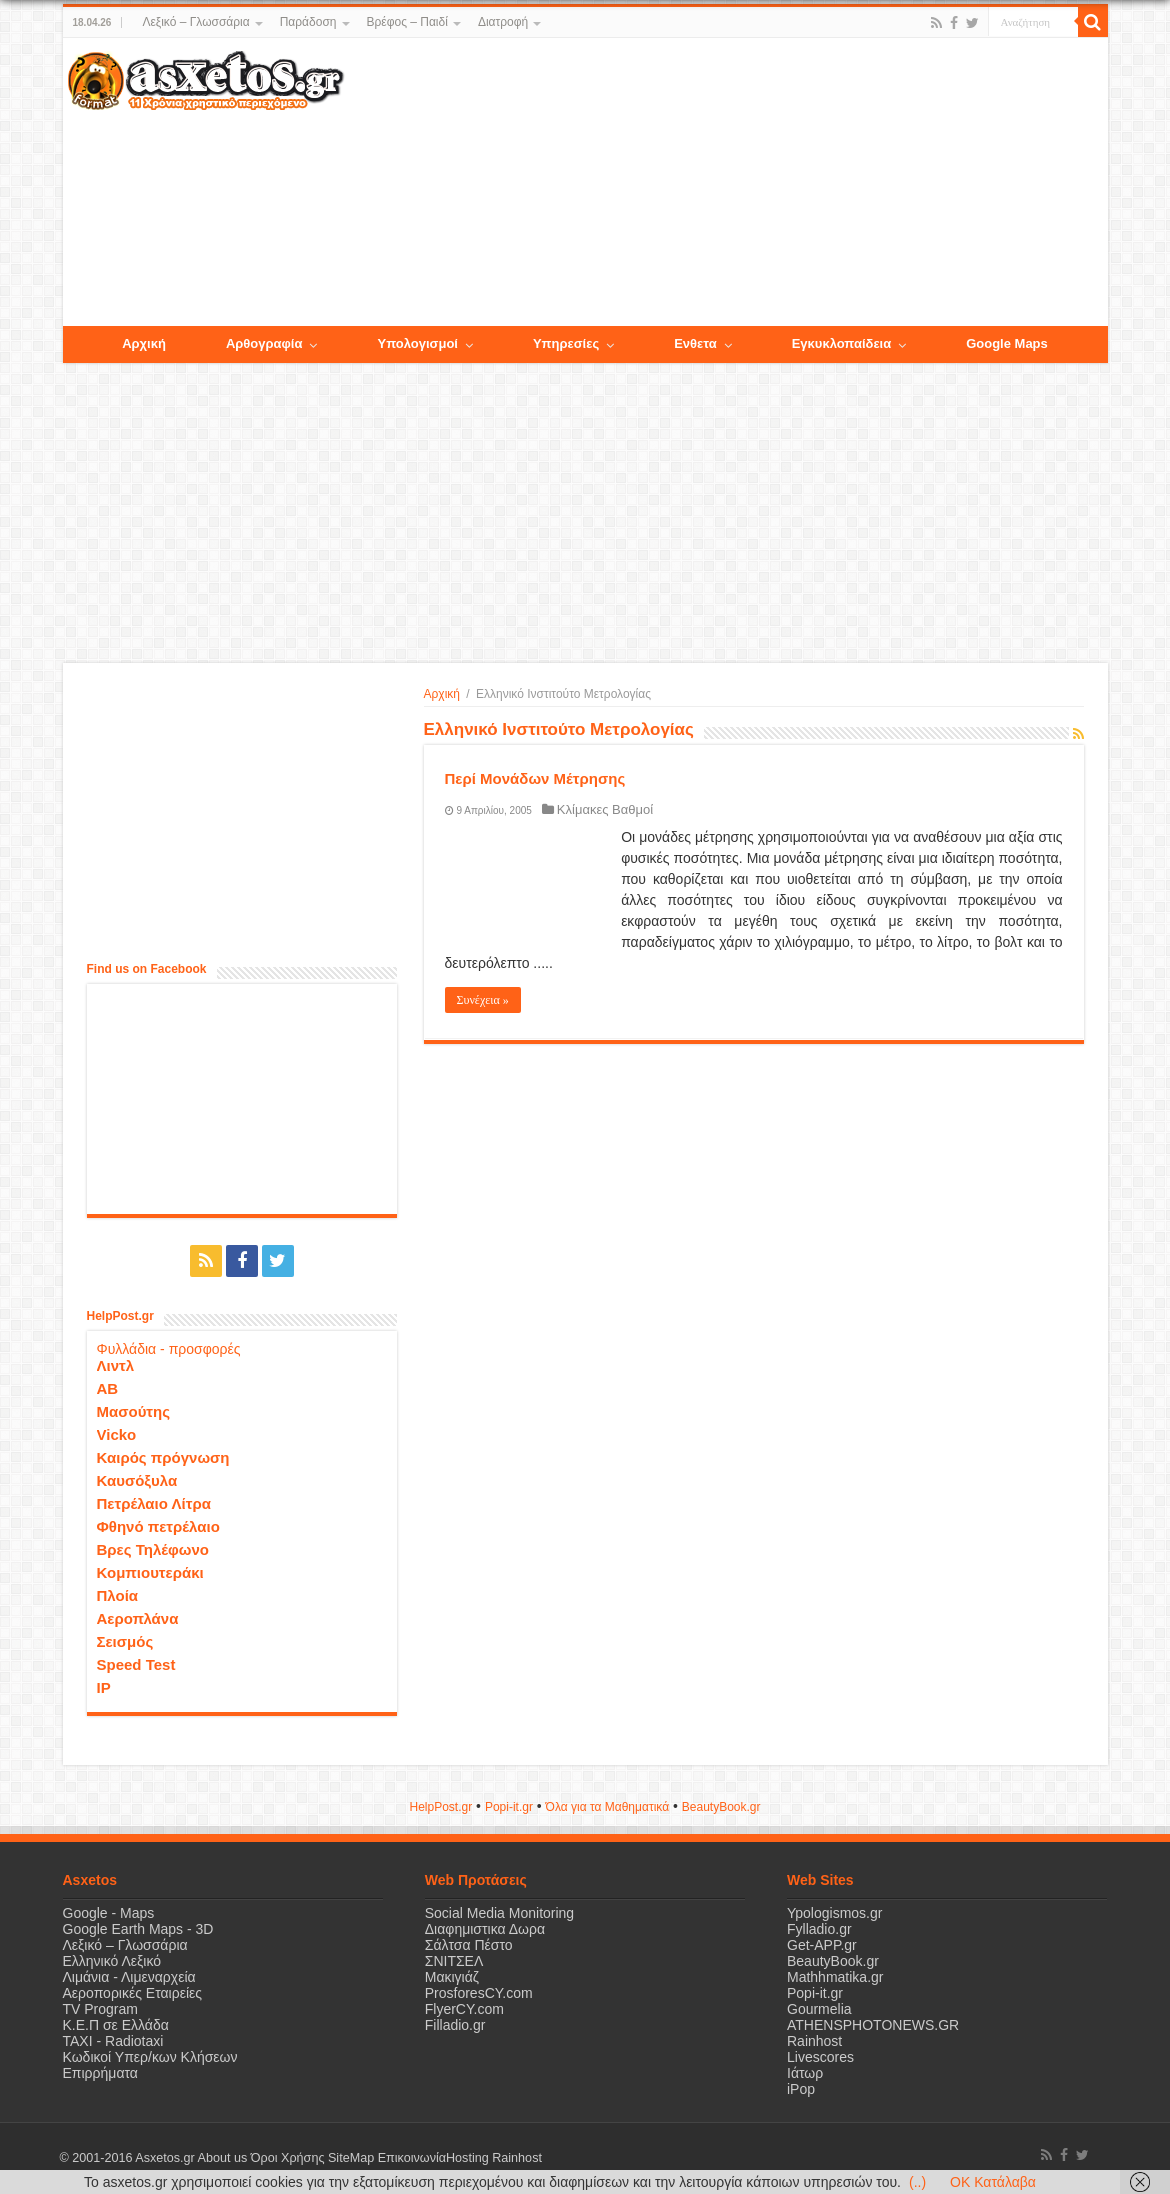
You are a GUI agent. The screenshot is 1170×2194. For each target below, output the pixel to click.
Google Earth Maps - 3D (138, 1929)
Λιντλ (116, 1365)
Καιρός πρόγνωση (163, 1457)
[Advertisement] (725, 183)
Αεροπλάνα (138, 1618)
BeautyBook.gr (833, 1961)
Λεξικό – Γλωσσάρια (195, 22)
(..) (917, 2182)
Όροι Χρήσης (288, 2158)
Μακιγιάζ (452, 1977)
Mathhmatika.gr (835, 1977)
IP (104, 1687)
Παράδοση (308, 22)
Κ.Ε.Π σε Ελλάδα (116, 2025)
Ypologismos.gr (834, 1913)
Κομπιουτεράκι (150, 1572)
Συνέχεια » (483, 1000)
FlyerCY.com (464, 2009)
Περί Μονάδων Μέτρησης (535, 778)
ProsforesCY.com (479, 1993)
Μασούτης (134, 1411)
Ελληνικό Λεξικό (112, 1961)
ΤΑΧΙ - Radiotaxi (113, 2041)
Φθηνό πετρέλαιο (158, 1526)
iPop (801, 2089)
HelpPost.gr (440, 1807)
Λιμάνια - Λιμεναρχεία (129, 1977)
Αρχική (442, 694)
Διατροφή (503, 22)
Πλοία (118, 1595)
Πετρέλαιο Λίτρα (154, 1503)
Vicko (117, 1434)
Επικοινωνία (412, 2158)
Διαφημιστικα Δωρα (485, 1929)
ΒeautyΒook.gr (721, 1807)
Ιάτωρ (805, 2073)
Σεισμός (125, 1641)
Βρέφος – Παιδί (407, 22)
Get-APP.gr (822, 1945)
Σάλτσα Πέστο (469, 1945)
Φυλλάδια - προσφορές (169, 1349)
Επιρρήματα (100, 2073)
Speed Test (136, 1664)
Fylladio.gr (819, 1929)
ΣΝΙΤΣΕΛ (454, 1961)
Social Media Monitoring (499, 1913)
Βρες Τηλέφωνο (153, 1549)
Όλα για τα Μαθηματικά (608, 1807)
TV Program (100, 2009)
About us (223, 2158)
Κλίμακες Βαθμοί (605, 809)
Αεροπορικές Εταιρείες (133, 1993)
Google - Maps (109, 1913)
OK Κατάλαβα (993, 2182)
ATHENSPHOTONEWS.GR (873, 2025)
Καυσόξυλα (137, 1480)
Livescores (820, 2057)
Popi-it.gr (509, 1807)
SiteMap (351, 2158)
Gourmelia (819, 2009)
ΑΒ (108, 1388)
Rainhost (814, 2041)
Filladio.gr (455, 2025)
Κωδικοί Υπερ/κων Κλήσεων (150, 2057)
